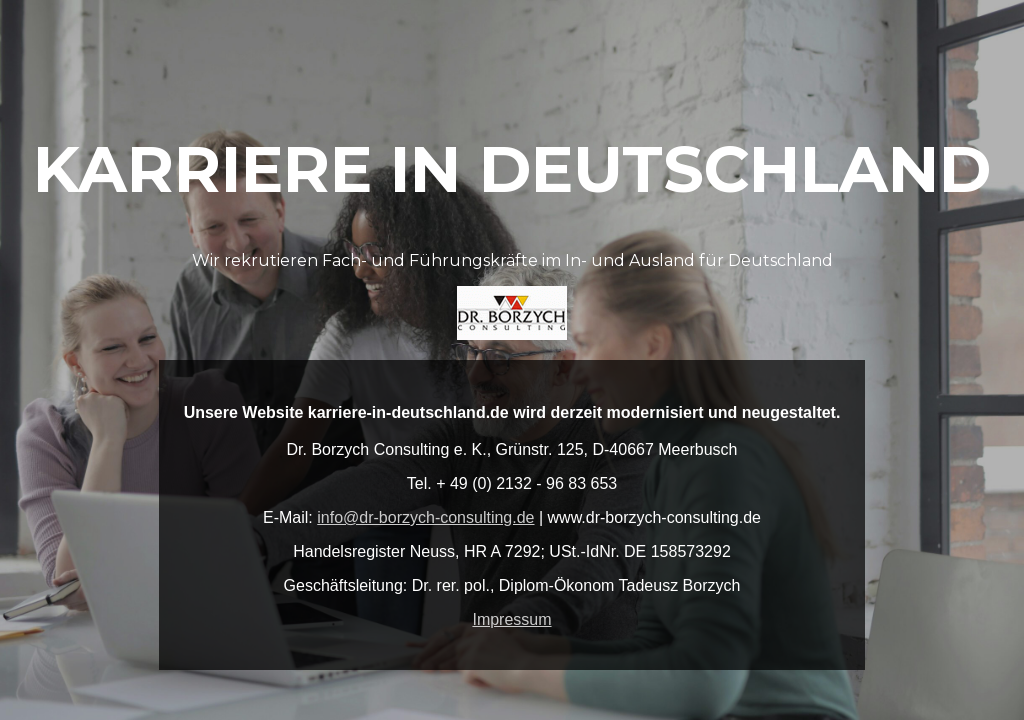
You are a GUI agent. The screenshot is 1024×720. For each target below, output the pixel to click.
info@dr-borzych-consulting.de (425, 517)
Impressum (511, 619)
